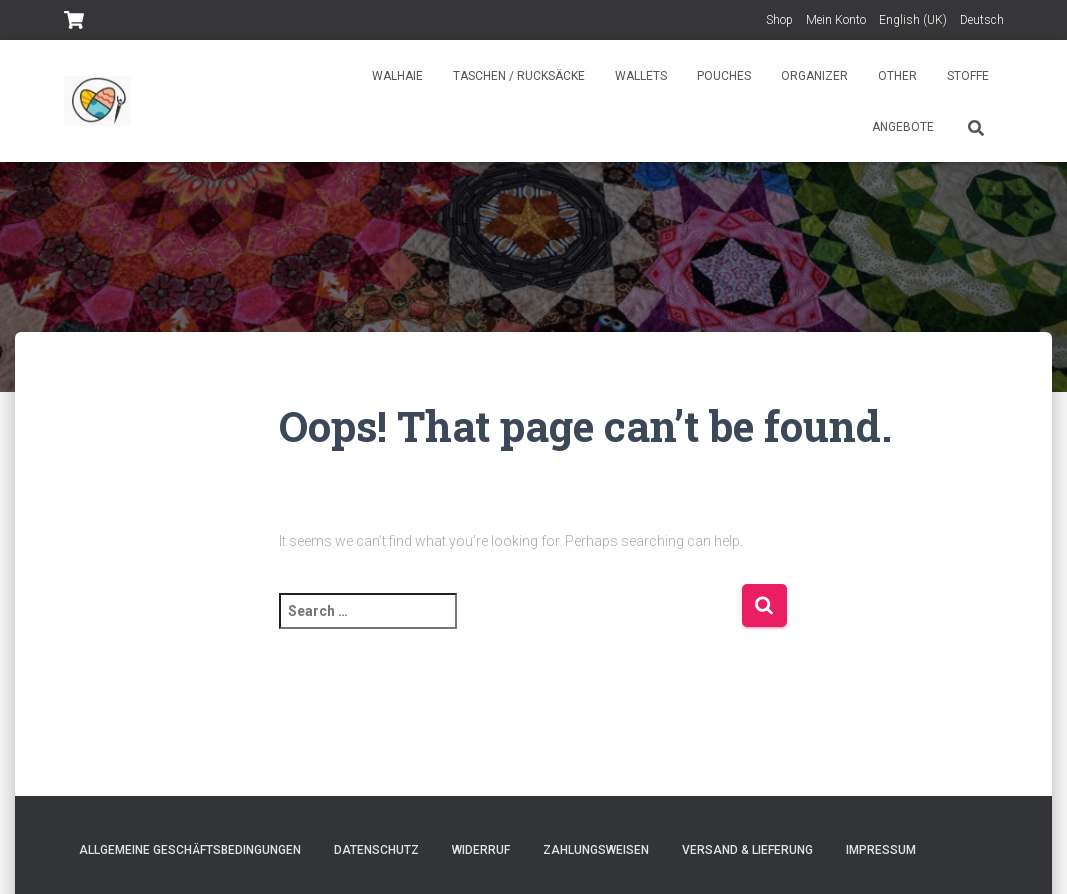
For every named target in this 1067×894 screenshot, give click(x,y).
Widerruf (481, 850)
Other (897, 76)
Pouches (724, 76)
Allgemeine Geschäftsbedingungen (190, 850)
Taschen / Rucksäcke (519, 76)
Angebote (903, 127)
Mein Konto (836, 20)
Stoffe (968, 76)
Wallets (641, 76)
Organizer (814, 76)
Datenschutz (376, 850)
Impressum (881, 850)
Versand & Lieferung (747, 850)
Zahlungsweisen (596, 850)
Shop (779, 20)
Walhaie (397, 76)
